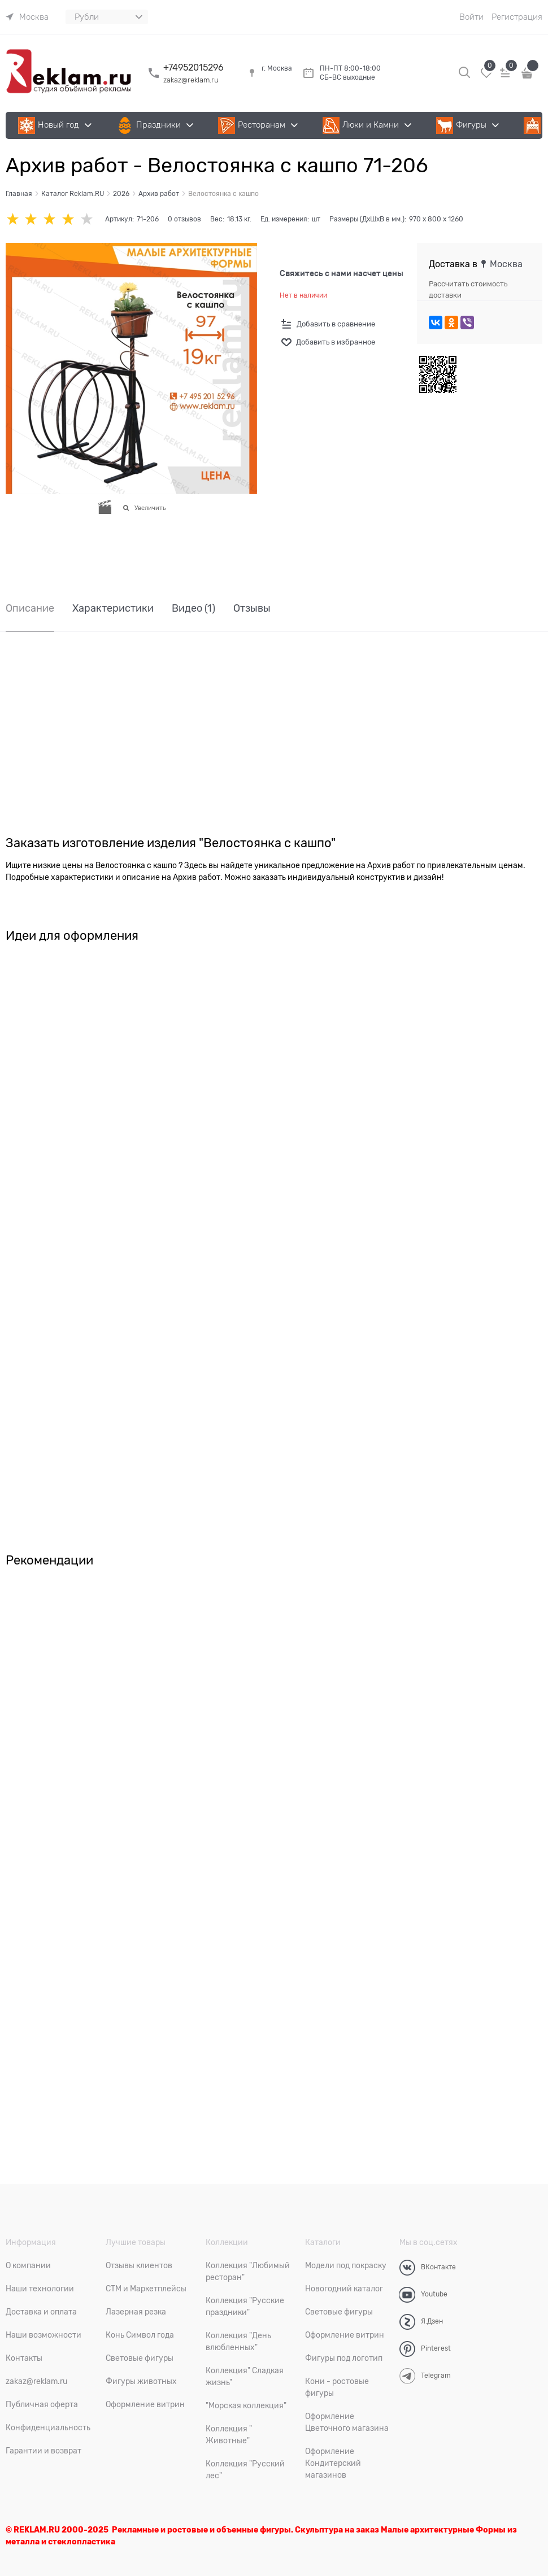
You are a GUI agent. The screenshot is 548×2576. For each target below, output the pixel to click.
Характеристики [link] (113, 608)
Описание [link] (30, 608)
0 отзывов (184, 219)
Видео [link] (193, 608)
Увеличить (150, 507)
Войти (471, 16)
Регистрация (517, 16)
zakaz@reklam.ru (191, 80)
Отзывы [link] (252, 608)
